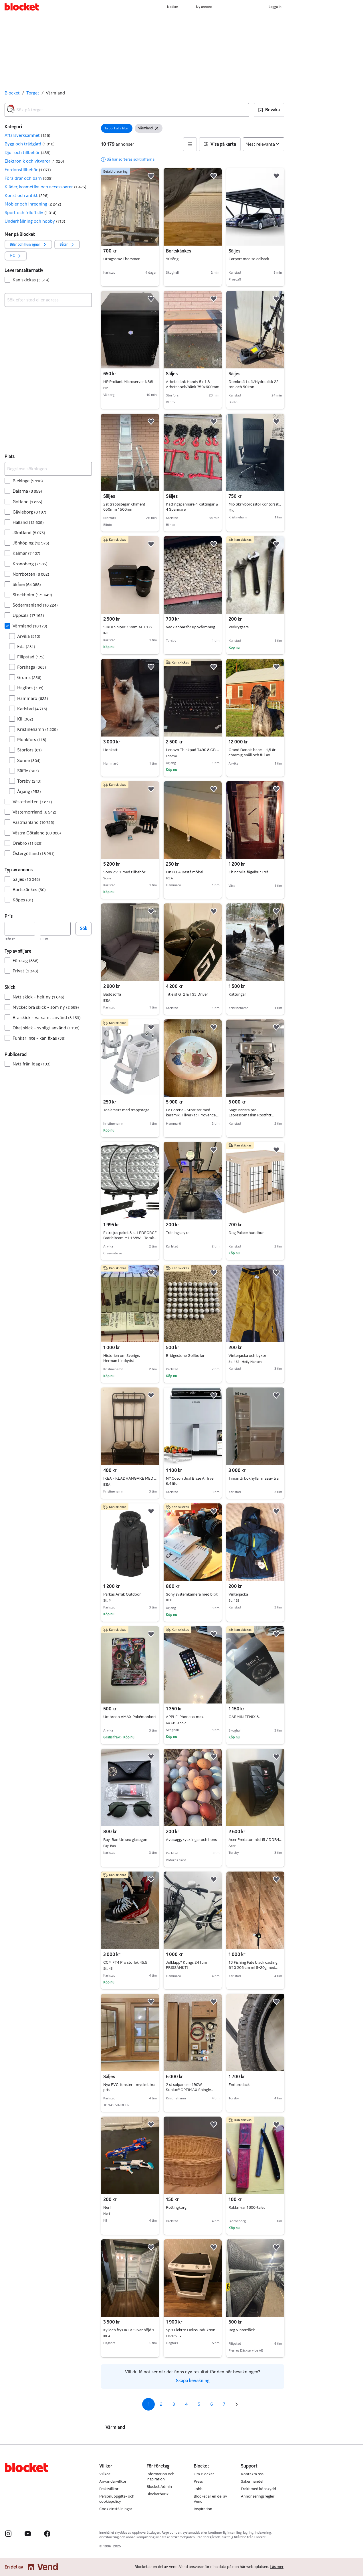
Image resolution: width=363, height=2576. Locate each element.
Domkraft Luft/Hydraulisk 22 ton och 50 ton (254, 384)
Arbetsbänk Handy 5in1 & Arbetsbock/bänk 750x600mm (192, 384)
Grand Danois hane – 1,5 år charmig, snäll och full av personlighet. (252, 755)
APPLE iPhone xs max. (192, 1717)
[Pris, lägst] (20, 928)
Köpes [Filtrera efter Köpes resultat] (23, 900)
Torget (32, 93)
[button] (269, 110)
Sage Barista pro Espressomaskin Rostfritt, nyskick (251, 1115)
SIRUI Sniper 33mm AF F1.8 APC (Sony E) (130, 627)
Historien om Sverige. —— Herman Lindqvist (125, 1358)
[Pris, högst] (55, 928)
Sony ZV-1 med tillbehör (130, 872)
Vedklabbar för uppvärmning (190, 627)
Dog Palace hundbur (246, 1232)
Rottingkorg (176, 2207)
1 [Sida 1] (149, 2404)
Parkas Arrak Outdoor (130, 1594)
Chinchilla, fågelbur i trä (248, 872)
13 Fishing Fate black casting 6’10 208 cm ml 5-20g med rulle (253, 1967)
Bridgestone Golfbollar (185, 1355)
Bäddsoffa (130, 994)
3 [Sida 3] (173, 2404)
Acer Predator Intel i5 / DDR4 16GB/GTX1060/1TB (255, 1839)
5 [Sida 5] (199, 2404)
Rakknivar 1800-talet (247, 2207)
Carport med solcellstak (249, 258)
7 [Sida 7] (224, 2404)
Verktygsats (239, 627)
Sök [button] (83, 928)
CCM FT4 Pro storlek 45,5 (130, 1962)
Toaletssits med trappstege (126, 1110)
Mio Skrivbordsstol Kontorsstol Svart (255, 504)
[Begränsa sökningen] (48, 469)
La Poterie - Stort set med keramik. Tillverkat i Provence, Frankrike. (192, 1115)
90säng (172, 258)
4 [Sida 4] (186, 2404)
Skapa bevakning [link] (192, 2380)
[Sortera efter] (263, 144)
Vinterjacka (255, 1594)
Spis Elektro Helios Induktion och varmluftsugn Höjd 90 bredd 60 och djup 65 (192, 2330)
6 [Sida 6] (211, 2404)
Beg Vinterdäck (242, 2330)
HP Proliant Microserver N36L (130, 381)
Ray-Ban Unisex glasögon (130, 1839)
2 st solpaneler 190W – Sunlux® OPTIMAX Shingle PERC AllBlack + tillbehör (189, 2089)
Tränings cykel (178, 1232)
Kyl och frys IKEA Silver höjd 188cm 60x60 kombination (130, 2330)
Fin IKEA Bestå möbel (192, 872)
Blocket (12, 93)
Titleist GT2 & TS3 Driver (187, 994)
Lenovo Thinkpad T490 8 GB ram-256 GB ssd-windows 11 (192, 750)
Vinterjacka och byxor (255, 1355)
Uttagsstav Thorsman (121, 258)
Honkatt (110, 749)
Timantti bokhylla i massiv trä (254, 1478)
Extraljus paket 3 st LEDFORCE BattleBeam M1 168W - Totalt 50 (130, 1237)
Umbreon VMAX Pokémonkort (129, 1716)
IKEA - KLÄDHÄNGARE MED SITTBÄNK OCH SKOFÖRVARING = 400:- (130, 1478)
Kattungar (237, 994)
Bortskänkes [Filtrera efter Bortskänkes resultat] (29, 889)
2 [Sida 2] (161, 2404)
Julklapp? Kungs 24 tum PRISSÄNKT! (186, 1965)
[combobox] (127, 110)
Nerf (130, 2207)
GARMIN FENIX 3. (244, 1716)
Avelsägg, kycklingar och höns (191, 1839)
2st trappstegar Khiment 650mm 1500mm (124, 507)
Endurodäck (239, 2084)
